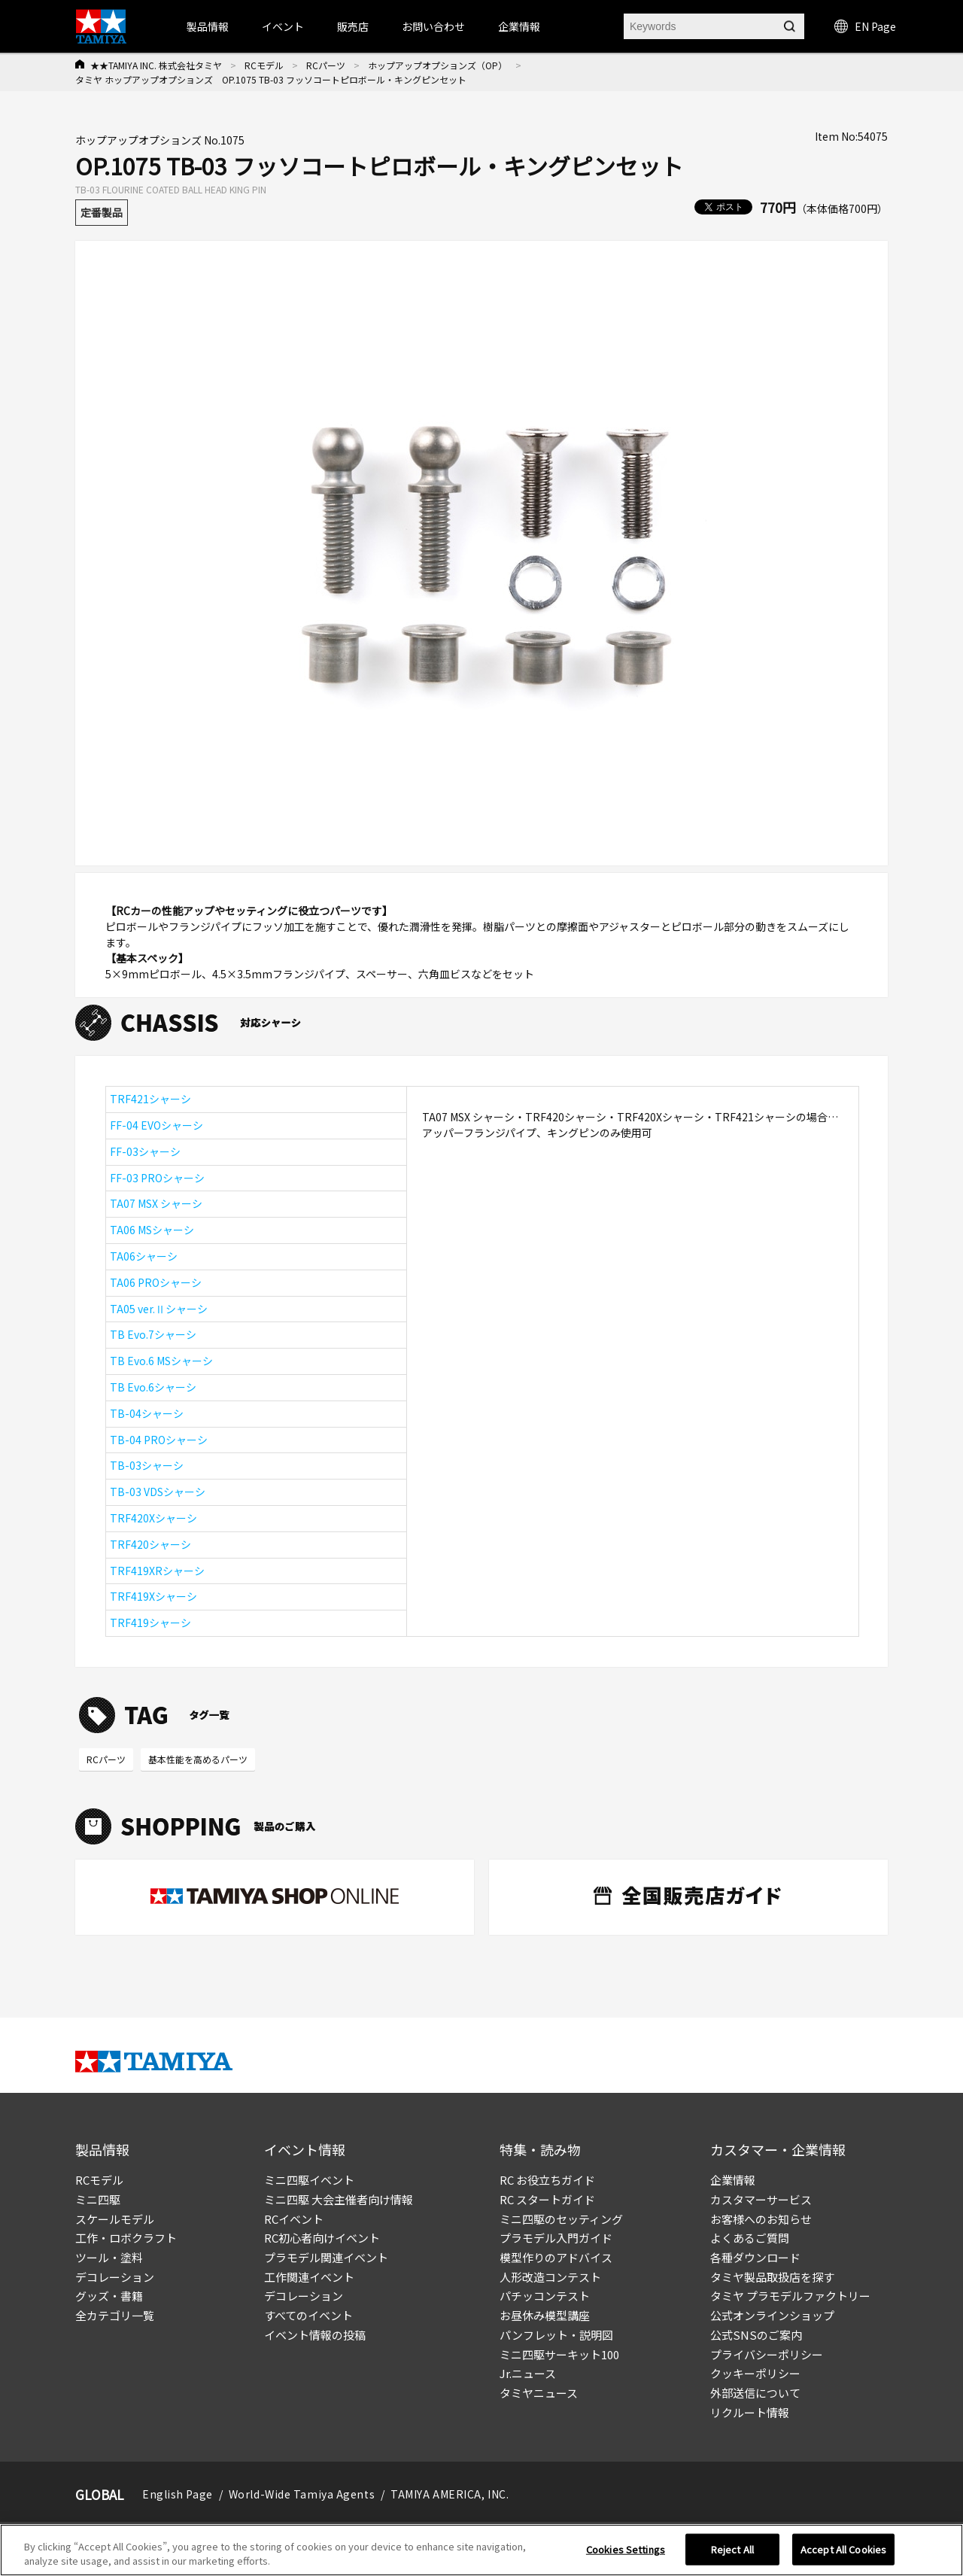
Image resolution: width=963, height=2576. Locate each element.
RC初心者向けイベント (322, 2238)
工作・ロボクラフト (126, 2238)
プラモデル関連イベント (326, 2257)
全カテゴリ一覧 (114, 2315)
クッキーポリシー (755, 2373)
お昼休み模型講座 (545, 2315)
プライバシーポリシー (766, 2354)
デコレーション (114, 2277)
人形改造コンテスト (550, 2277)
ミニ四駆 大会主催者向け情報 (338, 2199)
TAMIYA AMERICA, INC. (449, 2493)
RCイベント (294, 2219)
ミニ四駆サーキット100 (559, 2354)
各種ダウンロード (755, 2257)
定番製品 (102, 212)
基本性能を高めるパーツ (198, 1759)
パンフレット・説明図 (556, 2335)
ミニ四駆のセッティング (561, 2219)
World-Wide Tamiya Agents (302, 2493)
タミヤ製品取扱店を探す (772, 2277)
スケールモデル (114, 2219)
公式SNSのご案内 (756, 2335)
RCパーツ (325, 65)
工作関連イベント (309, 2277)
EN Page (865, 26)
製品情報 (208, 26)
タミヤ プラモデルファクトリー (790, 2296)
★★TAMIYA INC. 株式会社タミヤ (156, 65)
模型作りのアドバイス (556, 2257)
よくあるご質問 (749, 2238)
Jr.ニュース (528, 2373)
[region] (481, 2550)
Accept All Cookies (843, 2549)
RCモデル (264, 65)
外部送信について (755, 2393)
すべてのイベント (308, 2315)
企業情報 (732, 2180)
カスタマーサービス (761, 2199)
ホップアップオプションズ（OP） (437, 65)
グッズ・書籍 (109, 2296)
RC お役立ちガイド (547, 2180)
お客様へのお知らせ (761, 2219)
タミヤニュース (539, 2393)
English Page (177, 2493)
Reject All (732, 2549)
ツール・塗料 (109, 2257)
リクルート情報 (749, 2412)
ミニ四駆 (97, 2199)
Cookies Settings (625, 2549)
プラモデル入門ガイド (556, 2238)
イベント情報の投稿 (315, 2335)
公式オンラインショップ (772, 2315)
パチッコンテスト (545, 2296)
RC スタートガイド (547, 2199)
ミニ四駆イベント (309, 2180)
